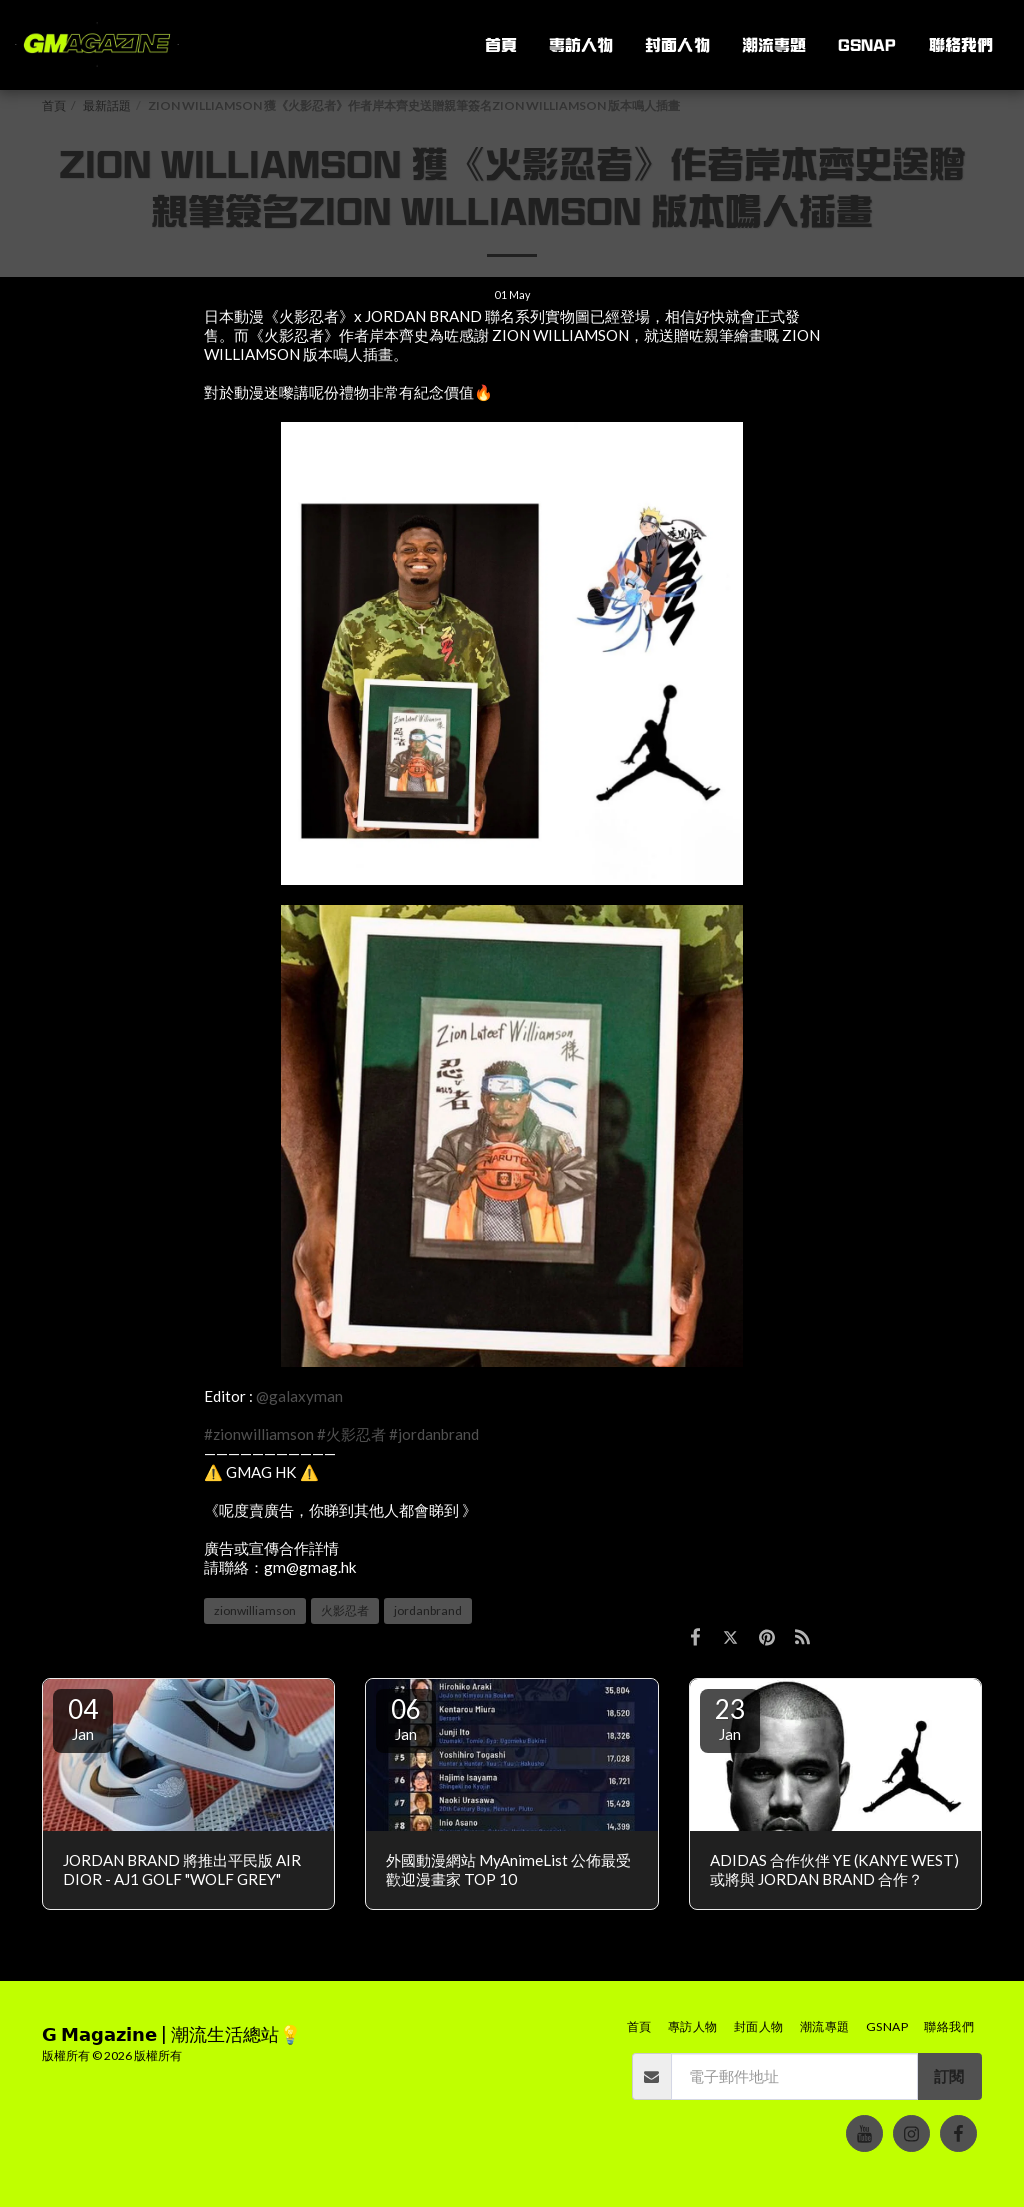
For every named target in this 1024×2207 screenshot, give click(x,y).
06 (406, 1718)
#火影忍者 (351, 1434)
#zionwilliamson (259, 1434)
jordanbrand (428, 1610)
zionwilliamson (255, 1610)
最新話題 (107, 105)
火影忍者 (345, 1610)
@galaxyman (299, 1396)
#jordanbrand (434, 1434)
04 (83, 1718)
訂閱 (949, 2076)
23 (730, 1718)
